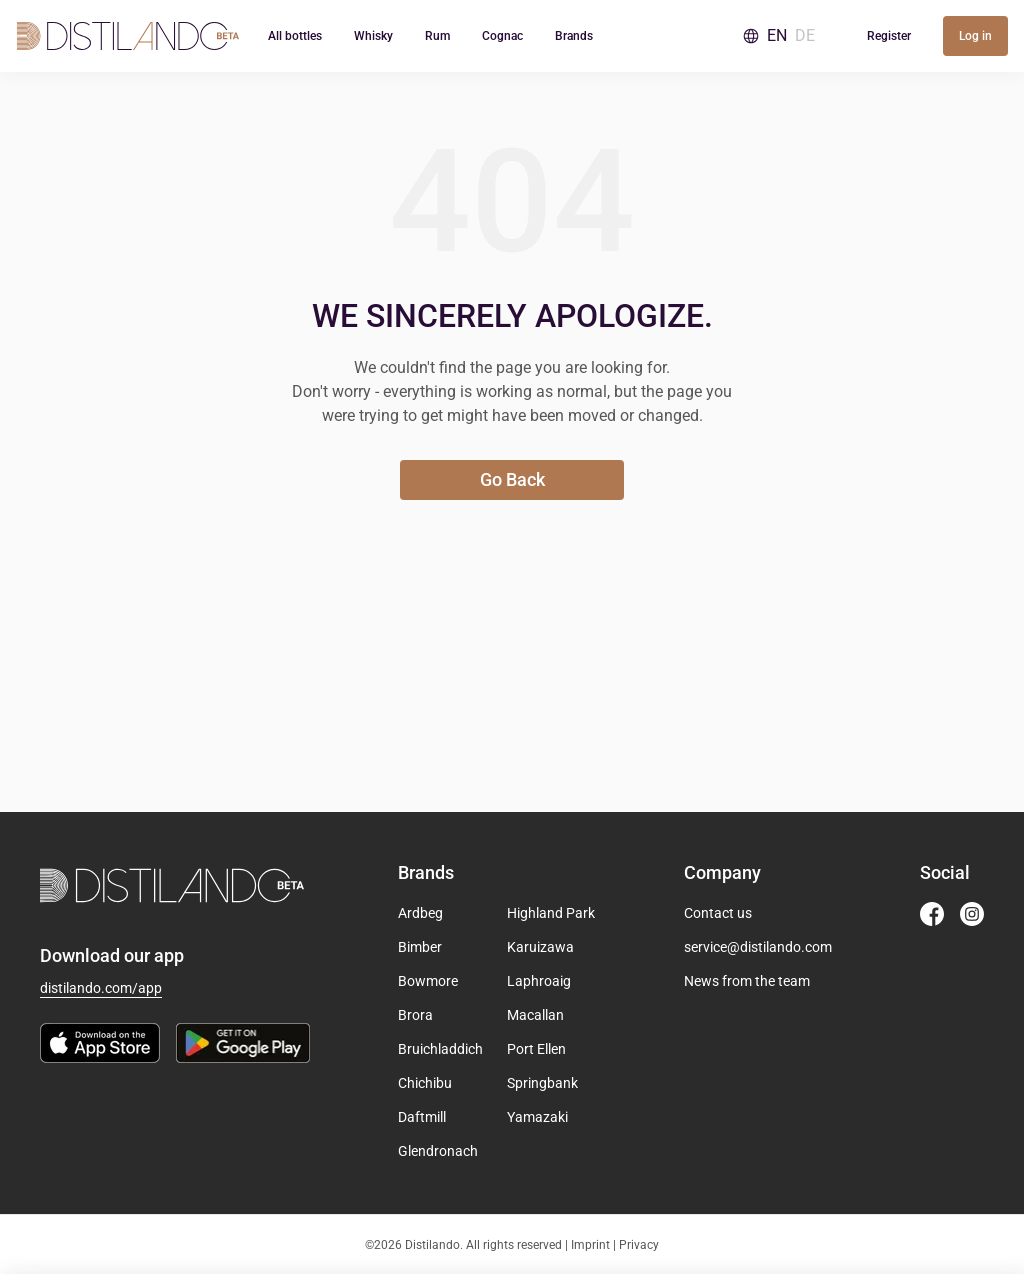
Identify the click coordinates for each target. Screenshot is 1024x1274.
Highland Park (551, 913)
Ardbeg (420, 913)
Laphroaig (539, 981)
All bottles (295, 36)
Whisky (373, 36)
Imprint (590, 1245)
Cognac (502, 36)
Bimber (420, 947)
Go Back (512, 479)
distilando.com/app (101, 988)
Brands (574, 36)
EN (777, 35)
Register (889, 36)
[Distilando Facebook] (932, 914)
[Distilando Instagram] (972, 914)
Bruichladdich (440, 1049)
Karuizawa (540, 947)
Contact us (718, 913)
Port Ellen (536, 1049)
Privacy (639, 1245)
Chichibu (425, 1083)
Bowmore (428, 981)
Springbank (542, 1083)
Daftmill (422, 1117)
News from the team (747, 981)
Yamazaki (537, 1117)
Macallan (535, 1015)
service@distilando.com (758, 947)
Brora (415, 1015)
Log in (975, 36)
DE (805, 35)
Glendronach (438, 1151)
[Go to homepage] (128, 36)
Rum (437, 36)
